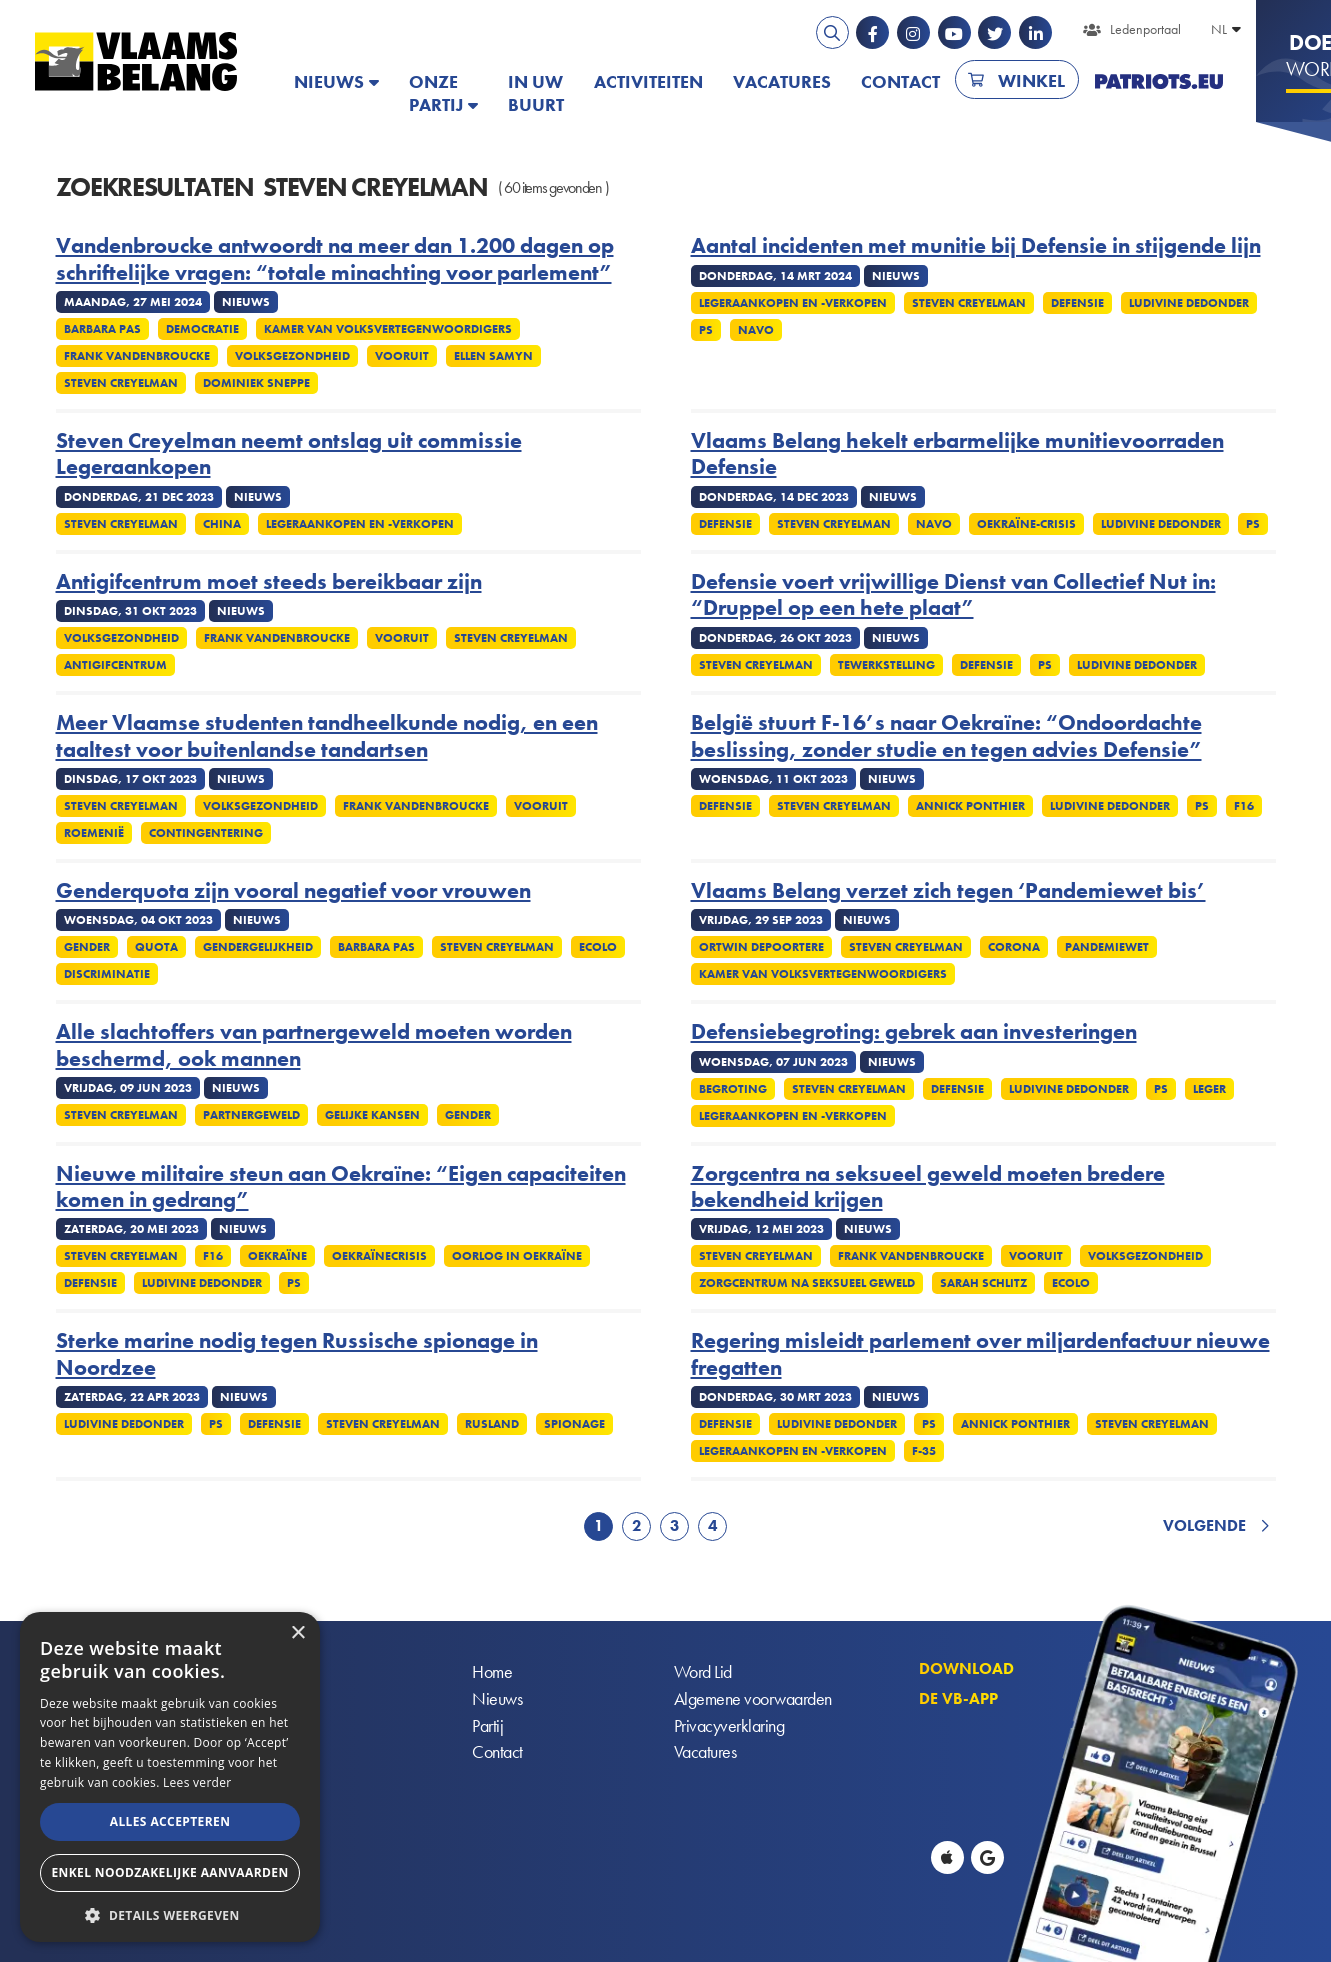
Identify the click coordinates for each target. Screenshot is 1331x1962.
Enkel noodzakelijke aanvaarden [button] (169, 1872)
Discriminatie (107, 974)
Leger (1209, 1089)
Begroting (733, 1089)
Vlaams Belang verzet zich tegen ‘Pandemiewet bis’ (948, 891)
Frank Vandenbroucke (137, 356)
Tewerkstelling (886, 665)
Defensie (1077, 303)
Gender (87, 947)
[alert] (170, 1777)
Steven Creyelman (121, 383)
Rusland (492, 1424)
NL (1219, 29)
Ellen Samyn (493, 356)
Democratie (202, 329)
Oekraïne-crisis (1026, 524)
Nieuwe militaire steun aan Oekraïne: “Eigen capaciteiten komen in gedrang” (341, 1187)
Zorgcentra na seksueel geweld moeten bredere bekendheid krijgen (928, 1187)
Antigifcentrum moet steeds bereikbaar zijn (269, 582)
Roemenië (94, 833)
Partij (487, 1726)
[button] (170, 1913)
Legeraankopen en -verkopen (793, 303)
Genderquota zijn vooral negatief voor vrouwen (293, 891)
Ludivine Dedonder (1189, 303)
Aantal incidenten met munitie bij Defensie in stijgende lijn (976, 246)
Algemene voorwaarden (753, 1699)
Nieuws (329, 81)
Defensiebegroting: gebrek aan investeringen (914, 1032)
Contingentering (206, 833)
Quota (156, 947)
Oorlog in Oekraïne (517, 1256)
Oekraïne (277, 1256)
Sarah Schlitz (983, 1283)
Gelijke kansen (372, 1115)
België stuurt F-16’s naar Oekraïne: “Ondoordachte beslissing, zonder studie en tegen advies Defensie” (946, 736)
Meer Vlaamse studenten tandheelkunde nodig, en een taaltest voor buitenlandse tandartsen (327, 736)
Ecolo (598, 947)
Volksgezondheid (292, 356)
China (222, 524)
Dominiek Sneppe (256, 383)
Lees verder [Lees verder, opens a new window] (197, 1782)
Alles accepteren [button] (170, 1821)
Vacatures (782, 81)
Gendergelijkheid (258, 947)
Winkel (1031, 80)
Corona (1014, 947)
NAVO (756, 330)
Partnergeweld (251, 1115)
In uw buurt (536, 93)
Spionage (574, 1424)
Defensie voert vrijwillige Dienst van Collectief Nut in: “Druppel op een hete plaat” (953, 595)
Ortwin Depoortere (761, 947)
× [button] (297, 1633)
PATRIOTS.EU (1159, 81)
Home (492, 1672)
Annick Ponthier (970, 806)
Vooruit (402, 356)
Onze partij (436, 93)
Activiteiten (648, 81)
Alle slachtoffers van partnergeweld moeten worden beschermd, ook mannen (314, 1045)
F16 (1244, 806)
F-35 (924, 1451)
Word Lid (703, 1672)
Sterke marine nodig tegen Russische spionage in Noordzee (297, 1354)
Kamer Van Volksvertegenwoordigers (388, 329)
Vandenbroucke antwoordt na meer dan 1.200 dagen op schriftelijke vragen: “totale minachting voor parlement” (335, 259)
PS (706, 330)
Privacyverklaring (729, 1726)
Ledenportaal (1145, 29)
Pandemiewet (1107, 947)
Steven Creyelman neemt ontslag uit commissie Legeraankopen (289, 454)
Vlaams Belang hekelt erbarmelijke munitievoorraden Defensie (957, 454)
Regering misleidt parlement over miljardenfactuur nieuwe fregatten (980, 1354)
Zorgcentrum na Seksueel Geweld (807, 1283)
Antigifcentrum (115, 665)
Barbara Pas (102, 329)
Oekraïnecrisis (379, 1256)
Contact (900, 81)
